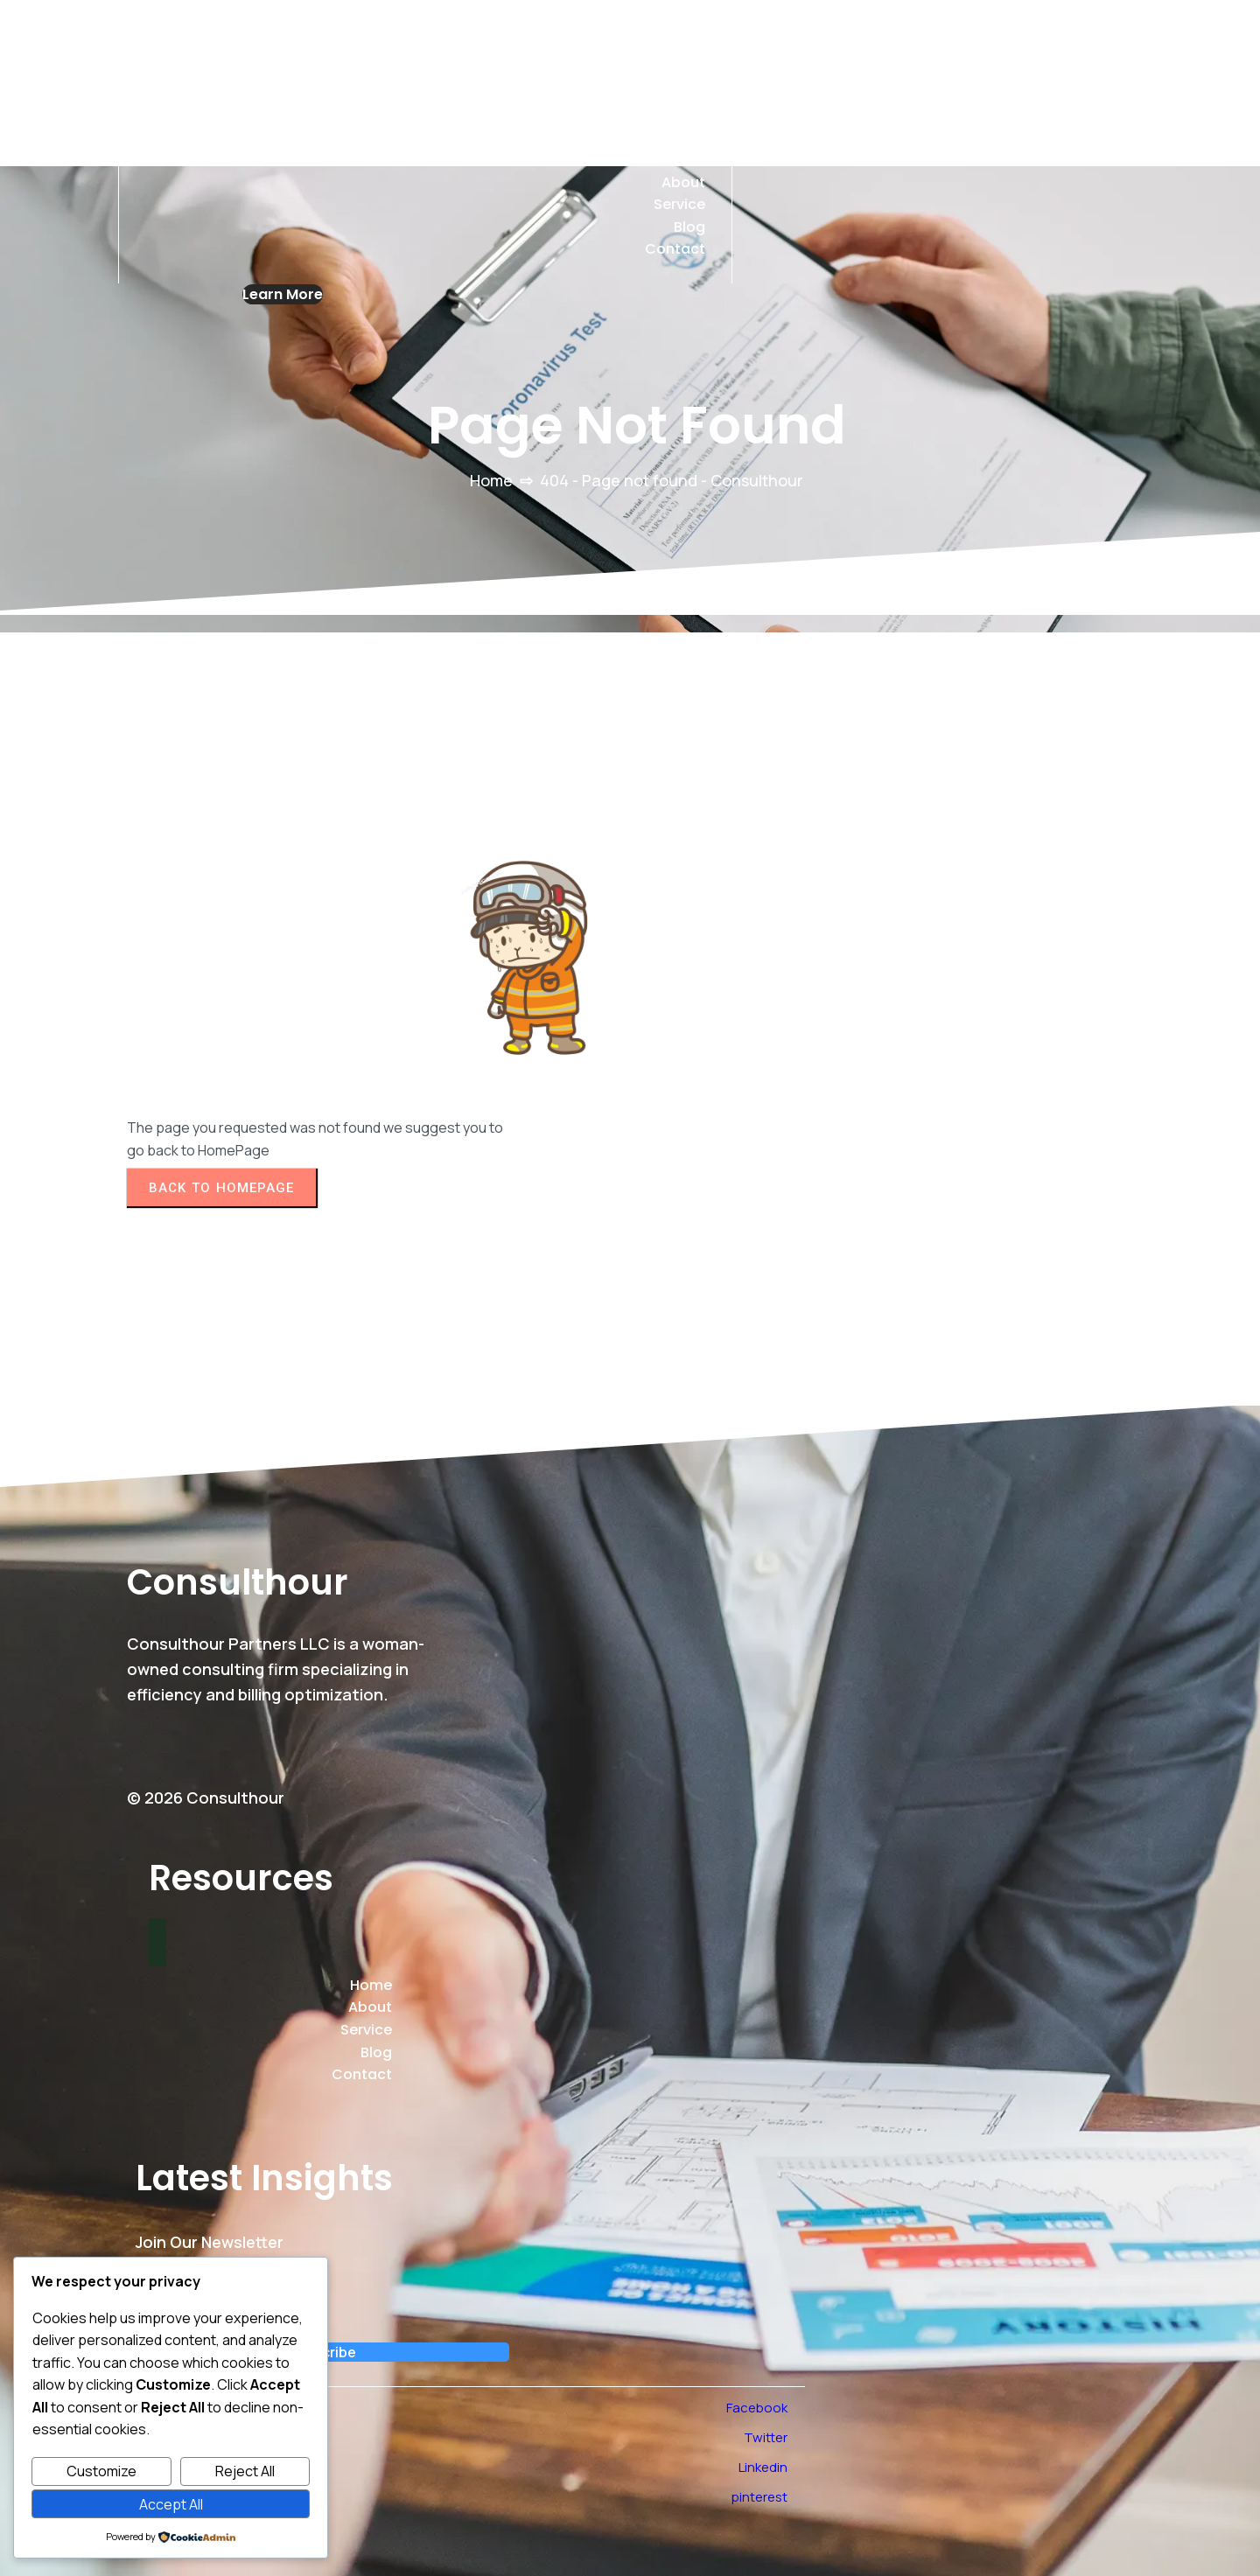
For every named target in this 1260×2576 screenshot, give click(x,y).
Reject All (245, 2471)
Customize (101, 2471)
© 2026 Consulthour (205, 1797)
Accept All (171, 2504)
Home (491, 480)
